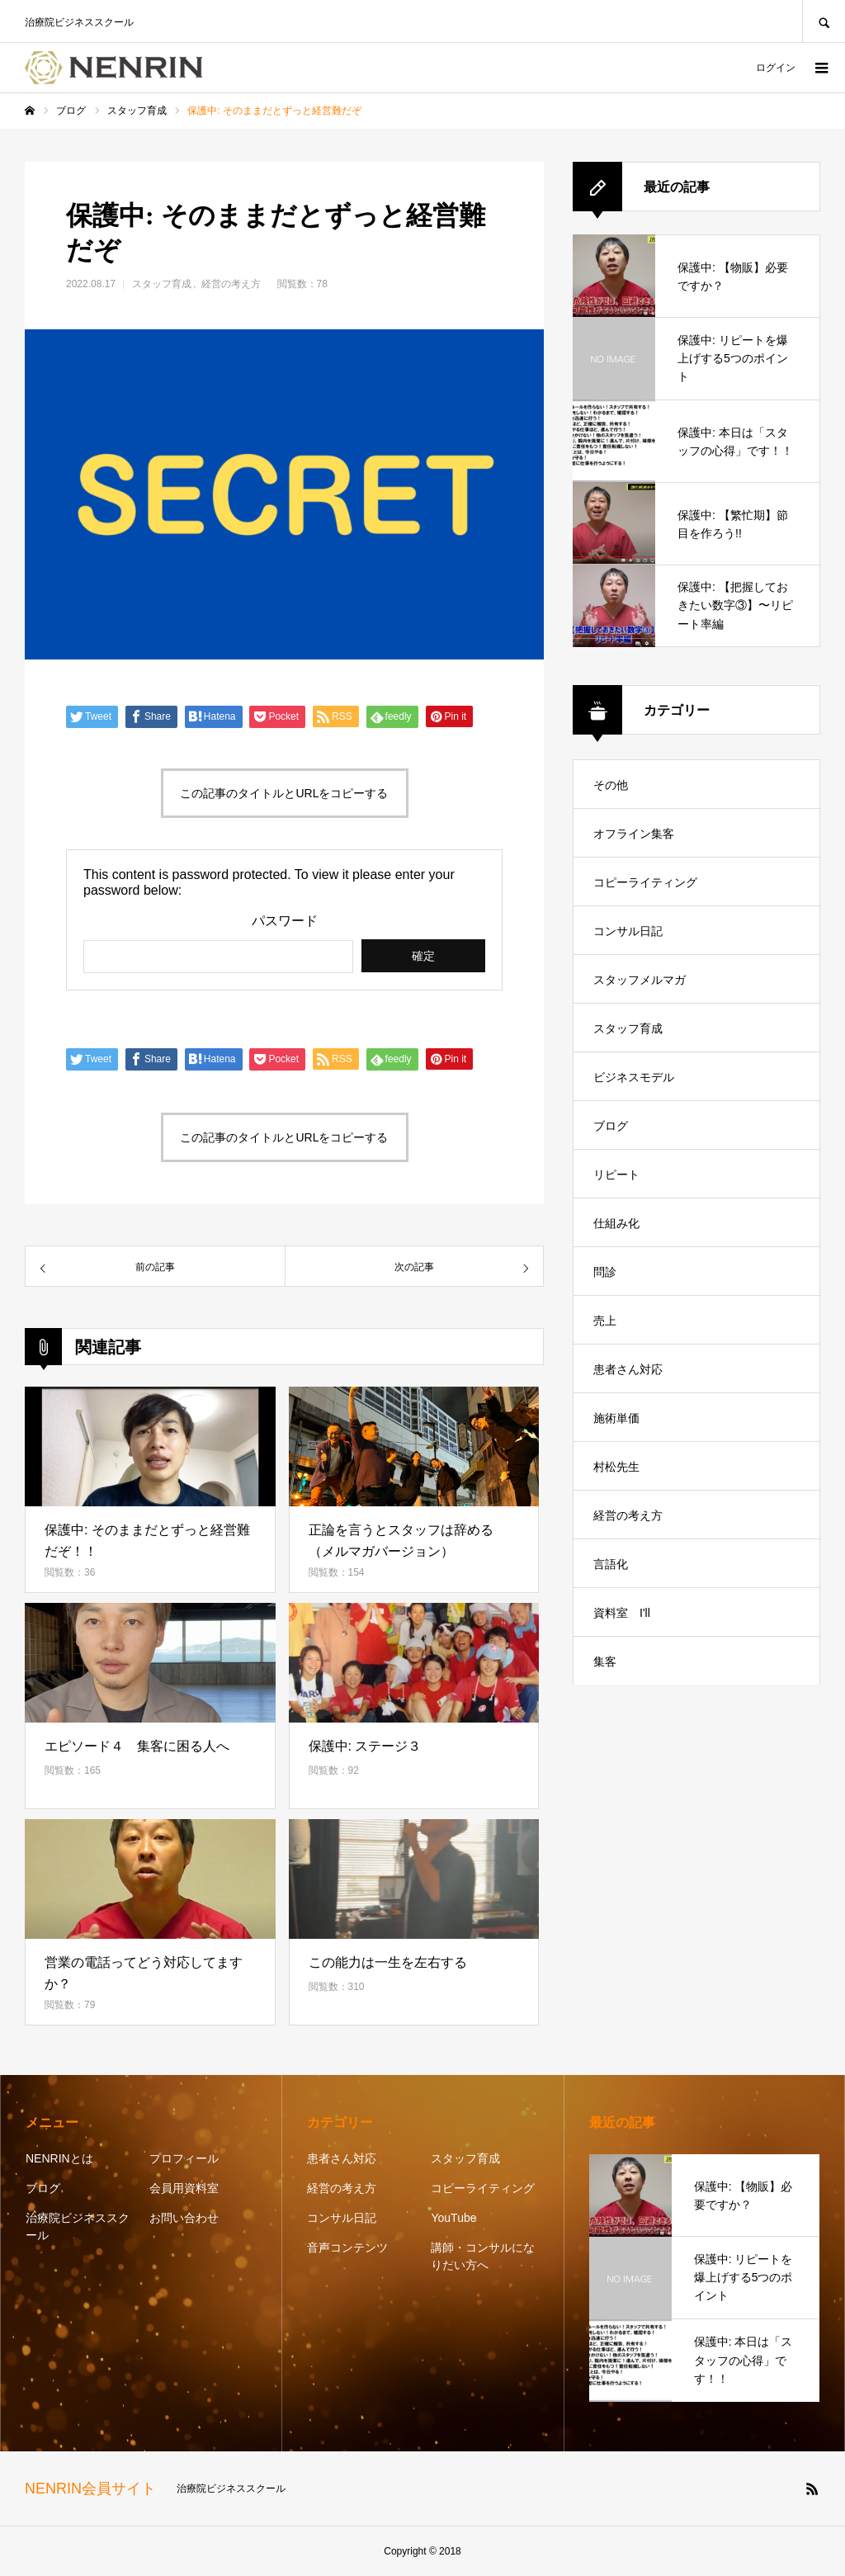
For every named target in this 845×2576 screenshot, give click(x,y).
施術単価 (616, 1418)
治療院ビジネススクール (78, 2226)
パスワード (285, 921)
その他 (610, 785)
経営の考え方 (231, 284)
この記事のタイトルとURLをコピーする (284, 793)
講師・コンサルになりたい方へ (483, 2256)
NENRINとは (59, 2158)
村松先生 (616, 1466)
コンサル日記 (628, 931)
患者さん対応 (628, 1369)
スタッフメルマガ (639, 979)
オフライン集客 (633, 833)
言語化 (610, 1564)
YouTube (453, 2217)
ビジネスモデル (633, 1077)
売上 (604, 1320)
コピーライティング (645, 882)
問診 (604, 1272)
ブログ (610, 1125)
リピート (616, 1174)
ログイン (775, 67)
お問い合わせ (184, 2217)
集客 (604, 1661)
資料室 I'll (621, 1612)
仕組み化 (616, 1223)
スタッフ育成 (161, 284)
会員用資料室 (184, 2188)
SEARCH (823, 21)
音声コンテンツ (347, 2247)
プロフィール (184, 2158)
